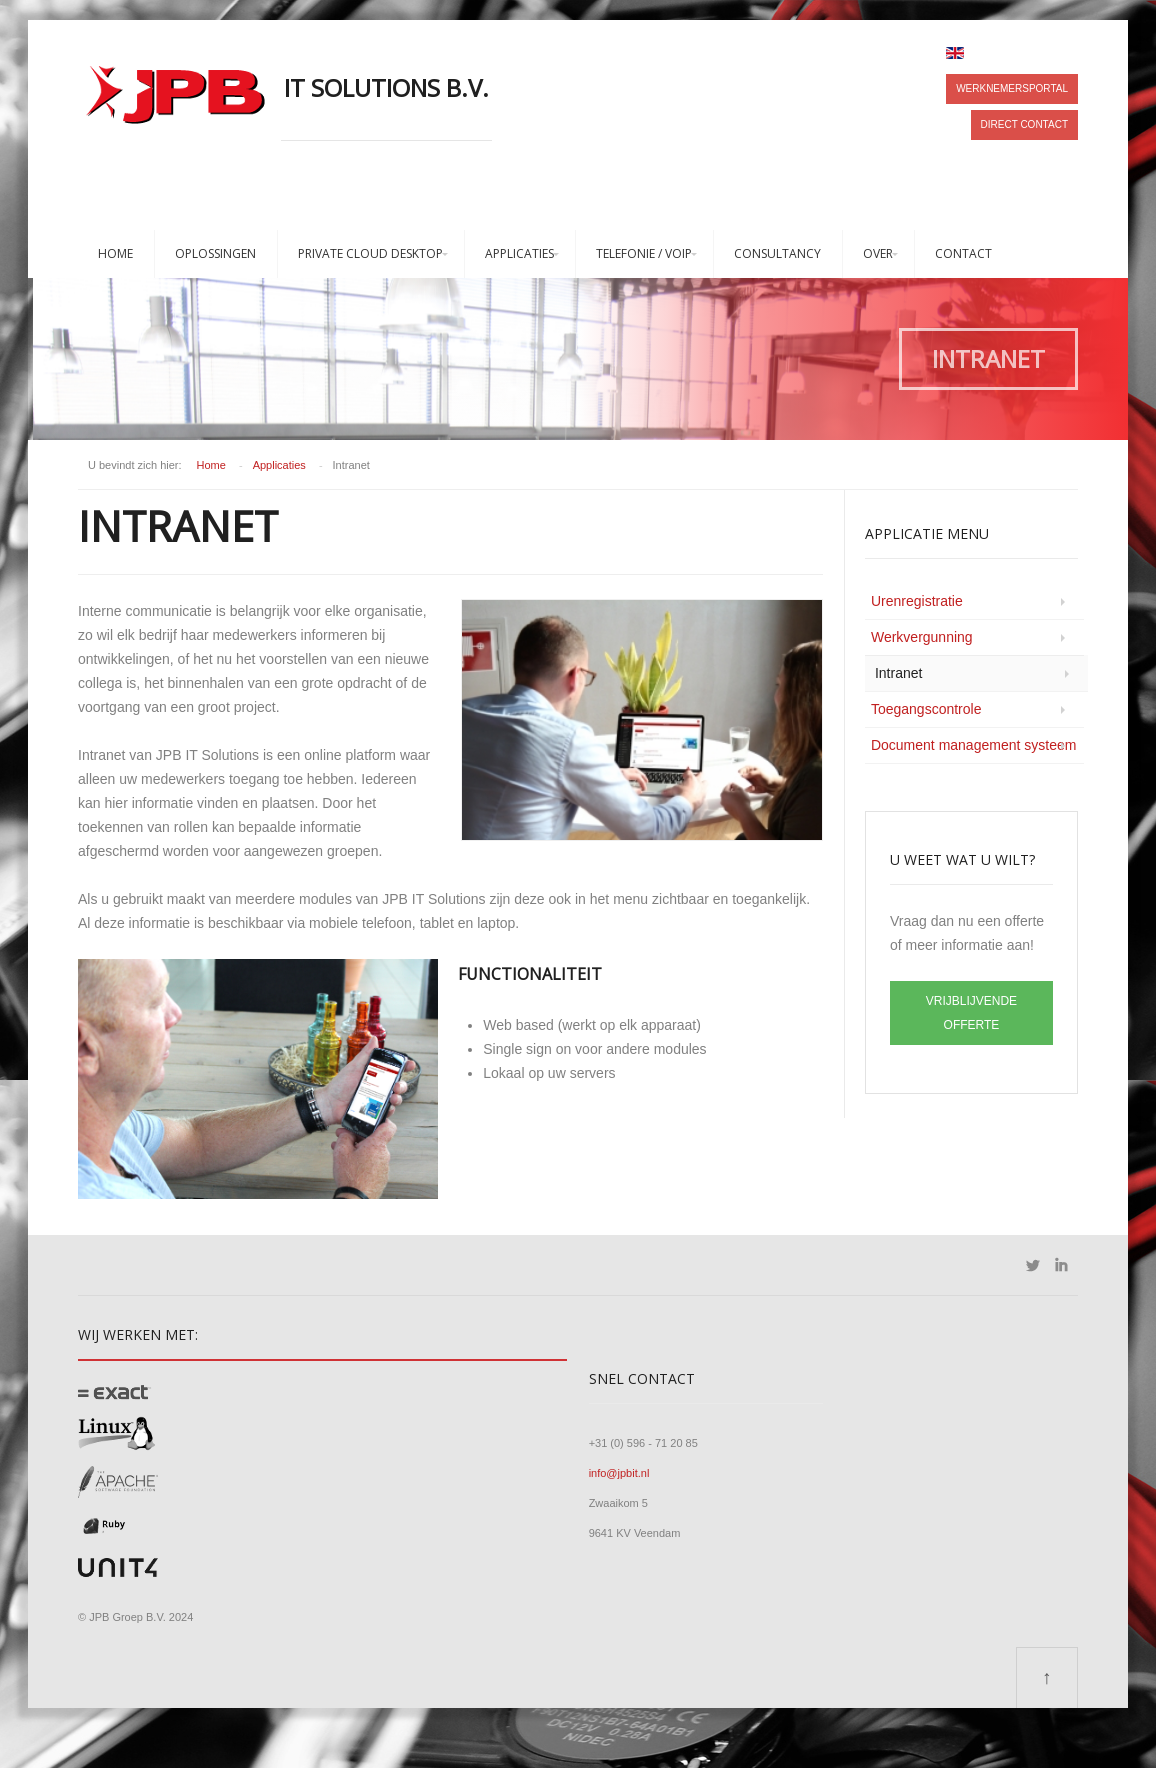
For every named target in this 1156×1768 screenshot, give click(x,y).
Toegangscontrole (926, 709)
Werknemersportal (1012, 88)
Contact (963, 253)
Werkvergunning (922, 637)
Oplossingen (215, 253)
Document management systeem (973, 745)
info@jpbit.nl (619, 1473)
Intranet (898, 673)
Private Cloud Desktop (370, 253)
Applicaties (519, 253)
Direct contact (1024, 124)
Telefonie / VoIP (644, 253)
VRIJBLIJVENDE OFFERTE (971, 1013)
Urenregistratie (917, 601)
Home (115, 253)
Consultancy (777, 253)
